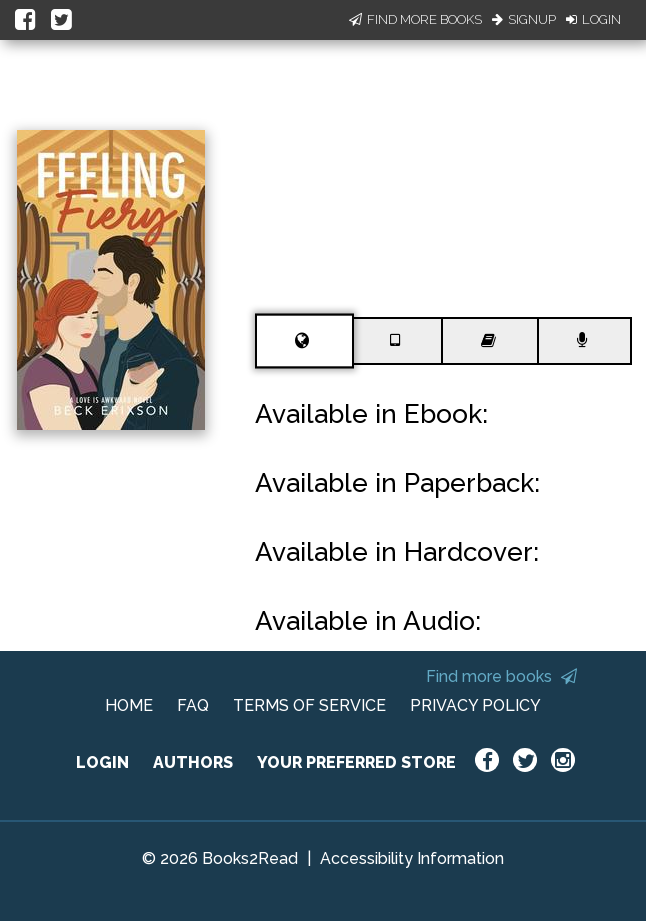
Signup (524, 19)
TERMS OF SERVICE (309, 705)
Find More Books (415, 19)
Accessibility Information (412, 858)
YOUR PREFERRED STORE (356, 762)
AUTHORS (193, 762)
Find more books (501, 676)
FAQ (193, 705)
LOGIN (102, 762)
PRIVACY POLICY (475, 705)
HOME (129, 705)
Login (593, 19)
